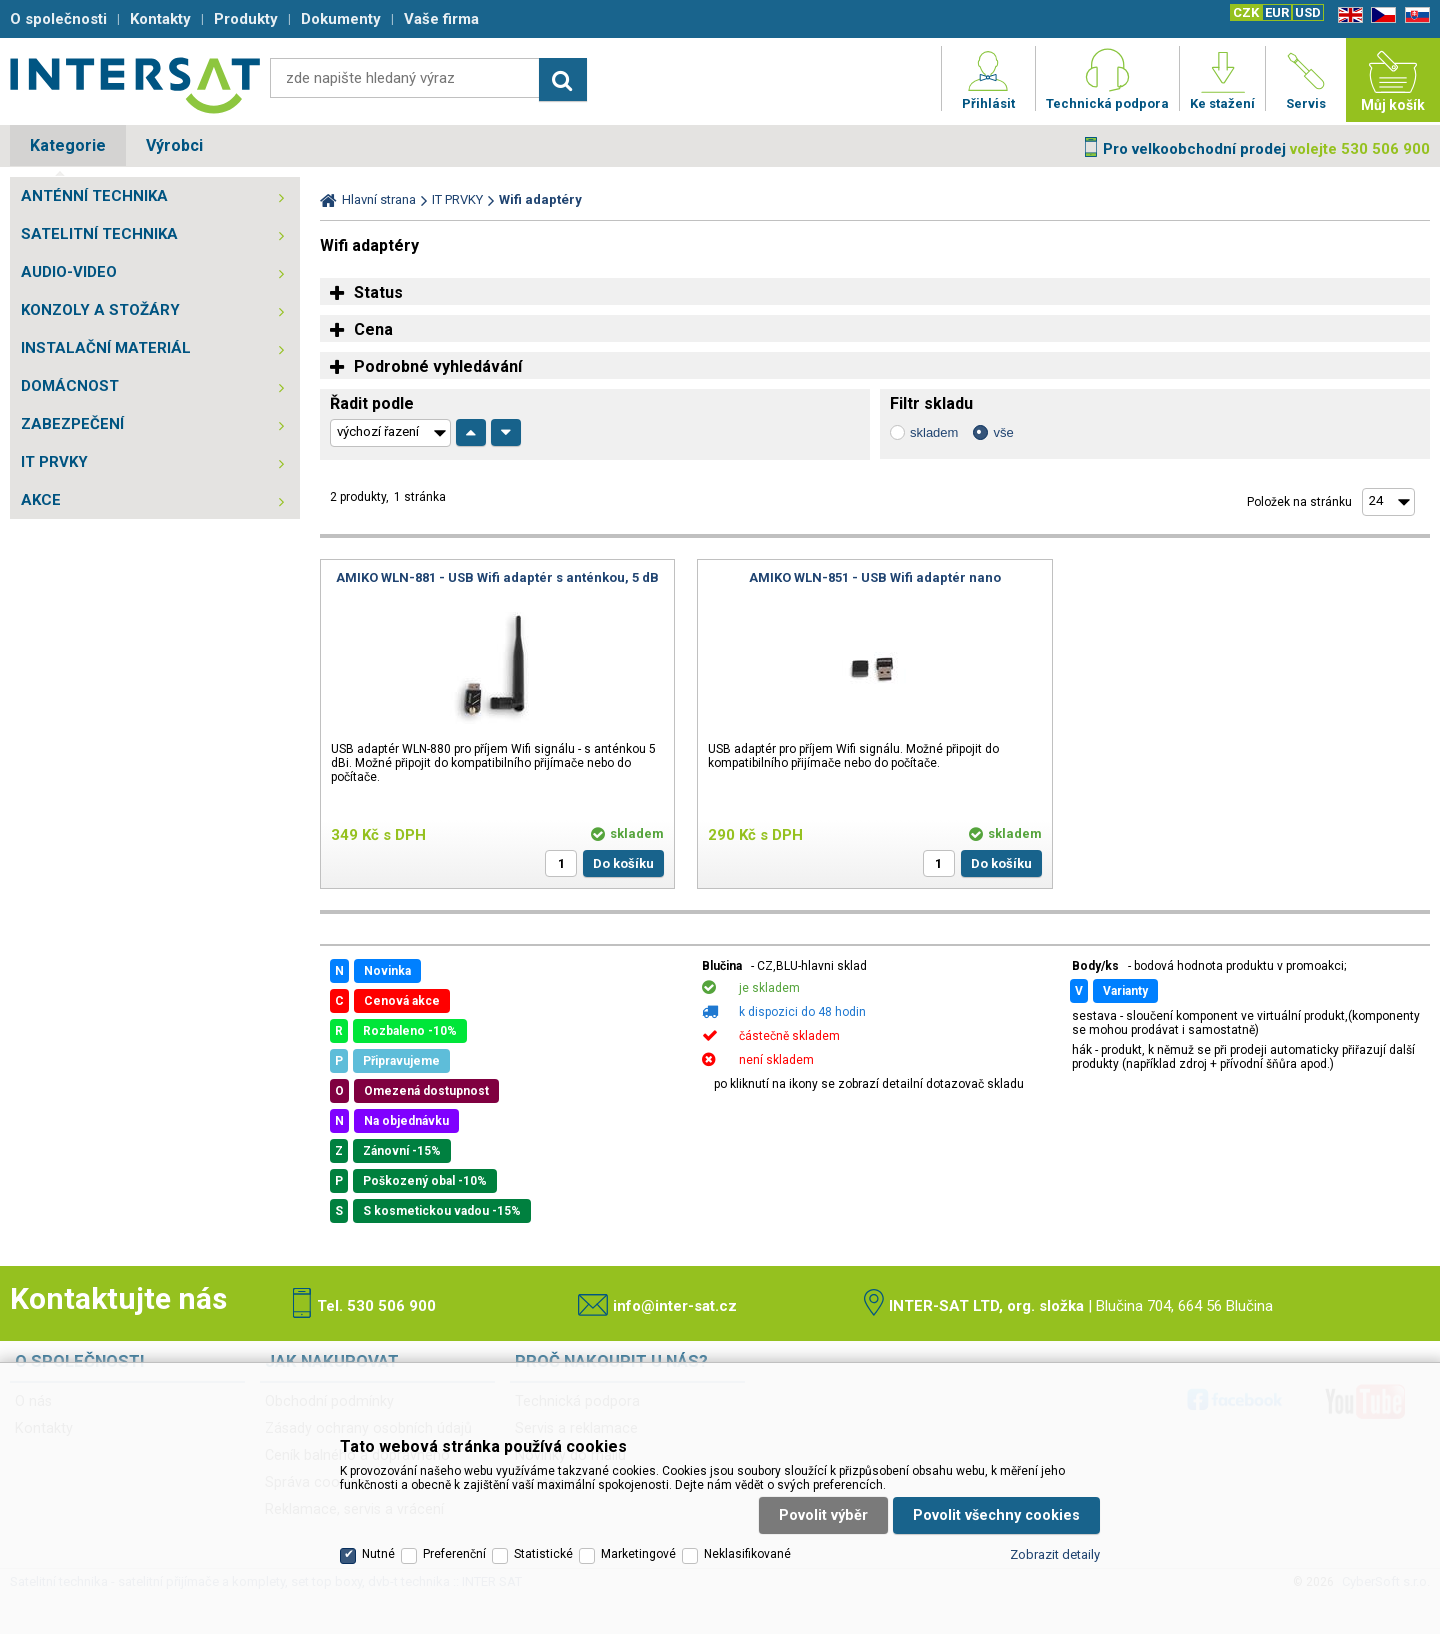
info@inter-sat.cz (675, 1306)
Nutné (378, 1554)
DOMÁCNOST (70, 386)
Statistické (543, 1554)
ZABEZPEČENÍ (72, 424)
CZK (1246, 12)
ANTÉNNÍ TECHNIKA (94, 196)
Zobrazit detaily (1055, 1554)
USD (1308, 12)
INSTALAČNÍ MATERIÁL (106, 348)
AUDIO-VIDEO (69, 272)
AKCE (41, 500)
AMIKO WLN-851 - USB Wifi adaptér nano (875, 577)
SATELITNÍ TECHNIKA (99, 234)
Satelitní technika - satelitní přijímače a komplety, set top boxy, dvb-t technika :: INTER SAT (135, 85)
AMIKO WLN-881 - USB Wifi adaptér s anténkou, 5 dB (497, 577)
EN (1347, 15)
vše (1003, 432)
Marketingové (638, 1554)
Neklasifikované (747, 1554)
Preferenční (454, 1554)
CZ (1380, 15)
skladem (934, 432)
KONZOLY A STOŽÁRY (100, 310)
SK (1414, 15)
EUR (1277, 12)
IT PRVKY (54, 462)
